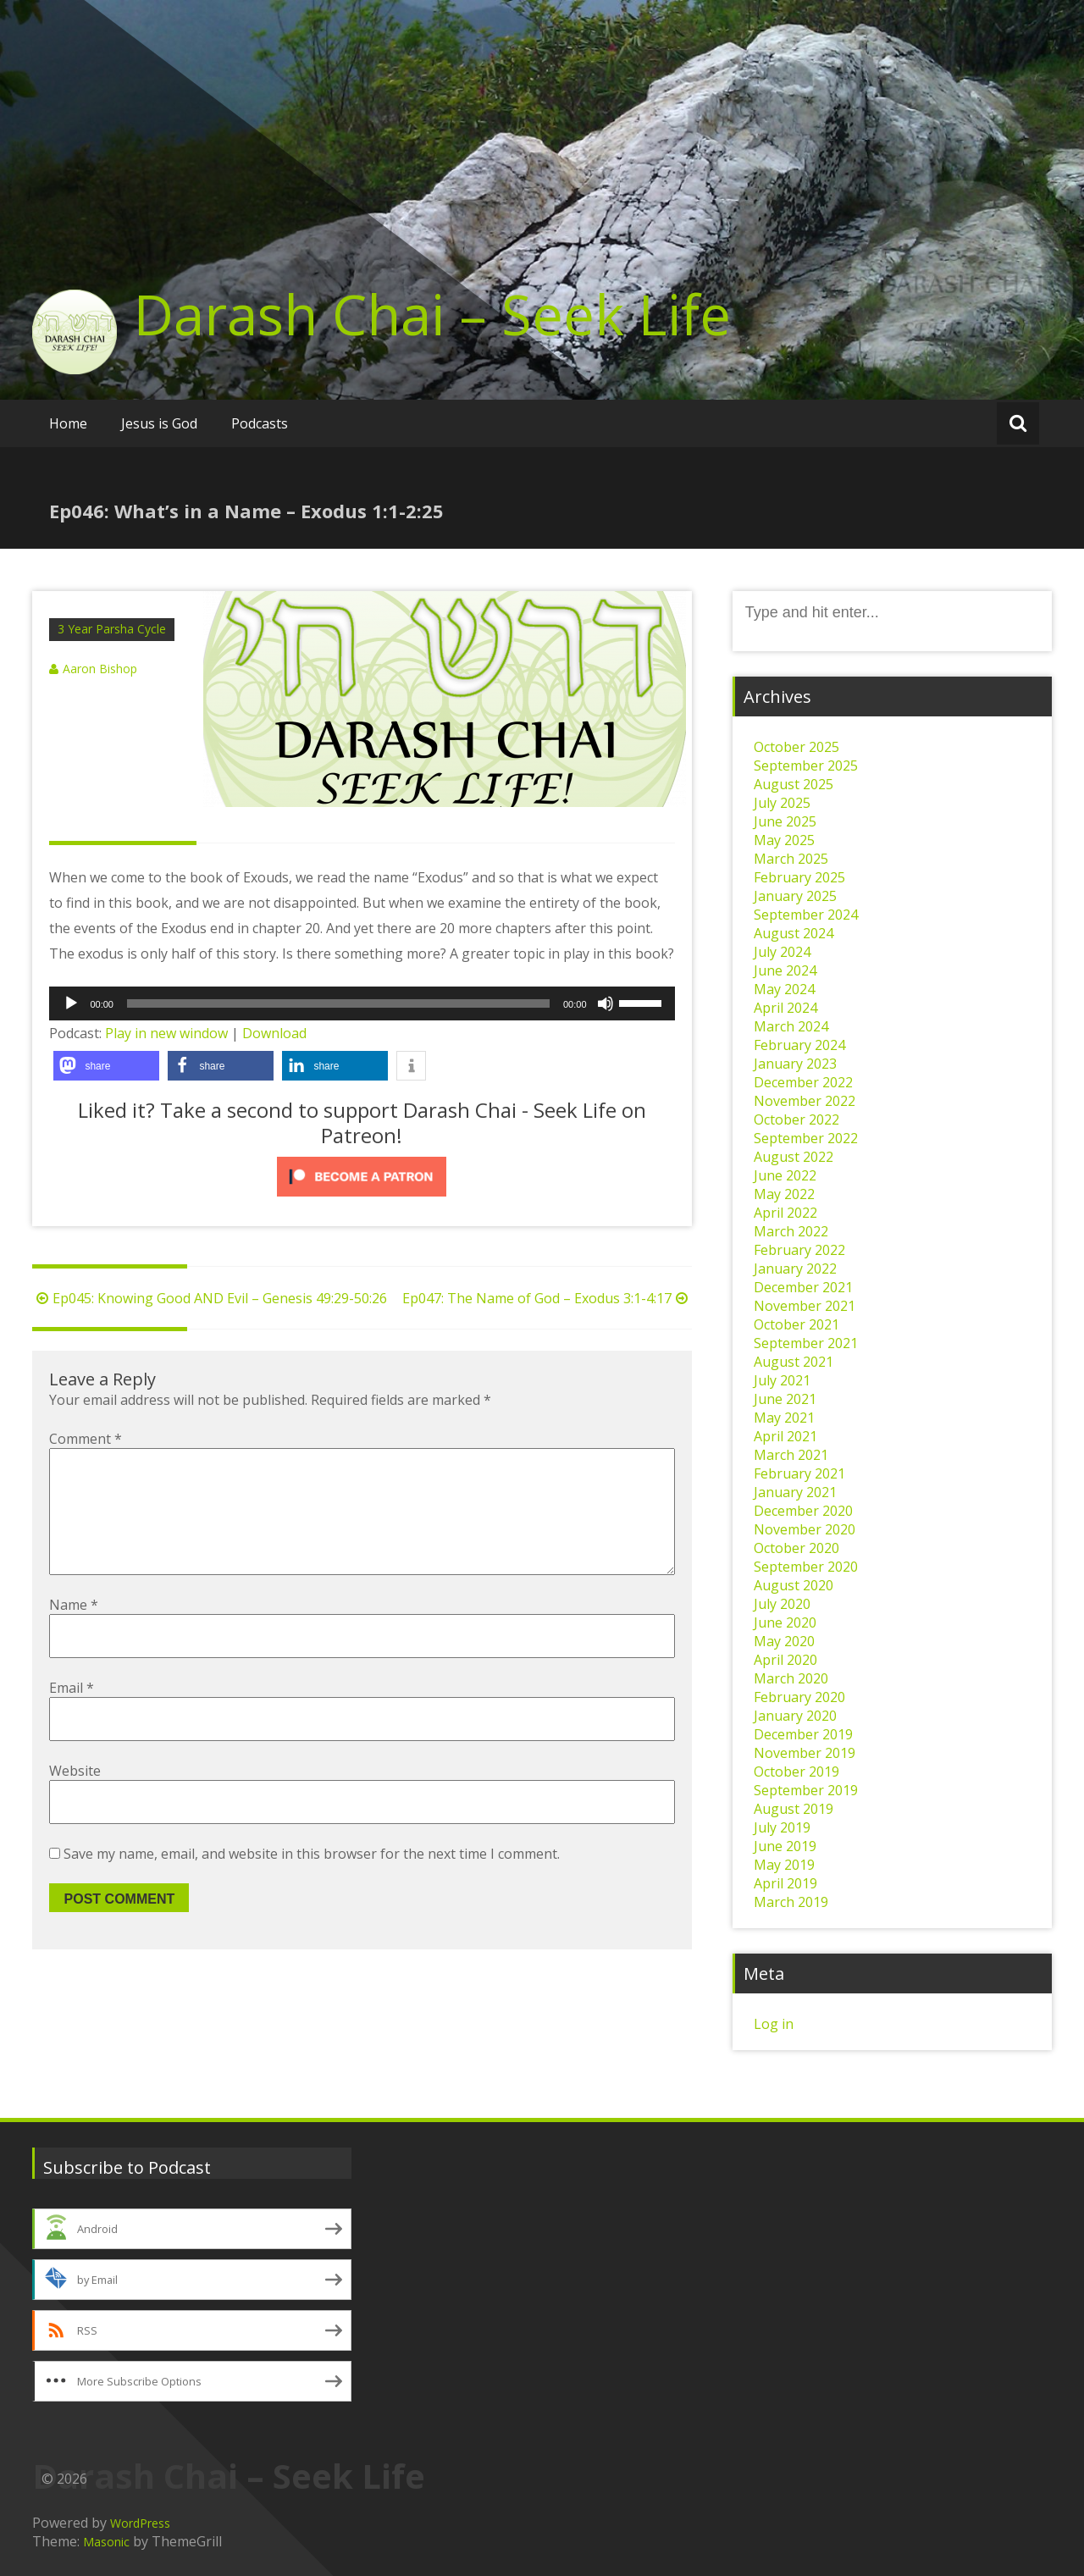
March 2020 (791, 1678)
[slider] (338, 1003)
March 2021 (791, 1455)
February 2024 (799, 1045)
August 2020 (793, 1585)
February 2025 (799, 877)
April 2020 (785, 1659)
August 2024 (793, 933)
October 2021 (796, 1324)
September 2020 (806, 1566)
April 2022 (785, 1212)
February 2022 (799, 1250)
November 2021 (804, 1305)
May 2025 (784, 840)
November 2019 (804, 1753)
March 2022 (791, 1231)
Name (73, 1631)
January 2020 (795, 1715)
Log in (774, 2024)
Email (71, 1714)
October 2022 (796, 1119)
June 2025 (785, 821)
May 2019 (784, 1864)
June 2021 (785, 1399)
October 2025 (796, 747)
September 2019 (806, 1790)
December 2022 (803, 1082)
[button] (106, 1066)
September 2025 (806, 765)
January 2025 (795, 896)
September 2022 (806, 1138)
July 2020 (782, 1604)
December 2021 (803, 1287)
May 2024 (784, 989)
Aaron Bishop (100, 669)
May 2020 (784, 1641)
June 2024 (785, 970)
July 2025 (782, 802)
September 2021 (806, 1343)
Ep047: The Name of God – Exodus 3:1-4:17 (547, 1298)
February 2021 (799, 1473)
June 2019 (785, 1846)
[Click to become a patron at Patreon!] (361, 1177)
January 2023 (795, 1063)
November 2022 (804, 1101)
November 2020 (804, 1529)
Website (75, 1797)
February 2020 (799, 1697)
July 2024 (782, 952)
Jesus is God (159, 423)
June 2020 (785, 1622)
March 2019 (791, 1902)
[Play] (71, 1003)
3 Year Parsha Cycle (112, 629)
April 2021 (785, 1436)
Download (274, 1033)
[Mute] (605, 1003)
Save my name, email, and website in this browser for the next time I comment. (312, 1880)
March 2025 (791, 858)
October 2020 (796, 1548)
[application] (361, 1003)
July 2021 (782, 1380)
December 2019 (803, 1734)
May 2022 (784, 1194)
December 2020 (803, 1510)
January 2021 (795, 1492)
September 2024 (806, 914)
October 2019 (796, 1771)
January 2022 (795, 1268)
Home (68, 423)
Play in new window (166, 1033)
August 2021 (793, 1361)
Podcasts (259, 423)
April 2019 (785, 1883)
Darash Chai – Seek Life (432, 314)
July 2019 (782, 1827)
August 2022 (793, 1156)
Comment (85, 1438)
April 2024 (785, 1007)
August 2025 (793, 784)
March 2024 (791, 1026)
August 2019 (793, 1808)
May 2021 (784, 1417)
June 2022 (785, 1175)
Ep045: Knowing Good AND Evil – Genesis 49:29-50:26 (209, 1298)
